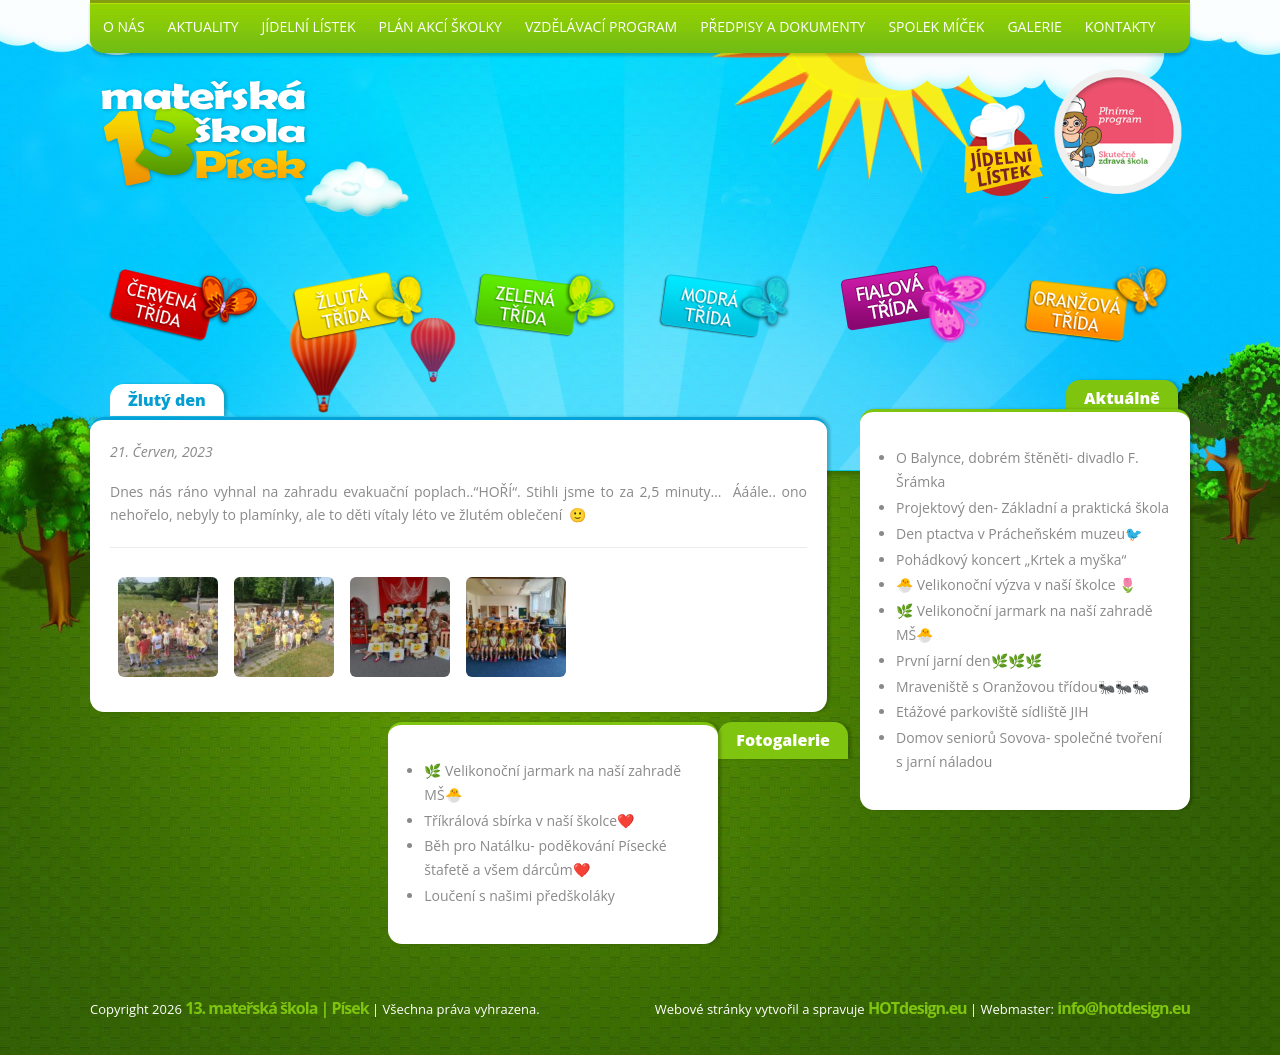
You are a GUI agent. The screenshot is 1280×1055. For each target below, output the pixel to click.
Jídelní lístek (309, 26)
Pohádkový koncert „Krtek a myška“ (1011, 559)
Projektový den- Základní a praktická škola (1032, 507)
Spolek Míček (936, 26)
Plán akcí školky (440, 26)
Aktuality (203, 26)
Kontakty (1120, 26)
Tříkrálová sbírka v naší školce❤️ (529, 820)
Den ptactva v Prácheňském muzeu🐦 (1019, 533)
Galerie (1034, 26)
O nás (124, 26)
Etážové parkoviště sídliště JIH (992, 711)
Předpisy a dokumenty (782, 26)
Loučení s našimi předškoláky (519, 895)
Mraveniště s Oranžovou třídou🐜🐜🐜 (1022, 686)
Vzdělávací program (601, 26)
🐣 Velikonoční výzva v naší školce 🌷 (1016, 584)
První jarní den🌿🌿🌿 (969, 660)
